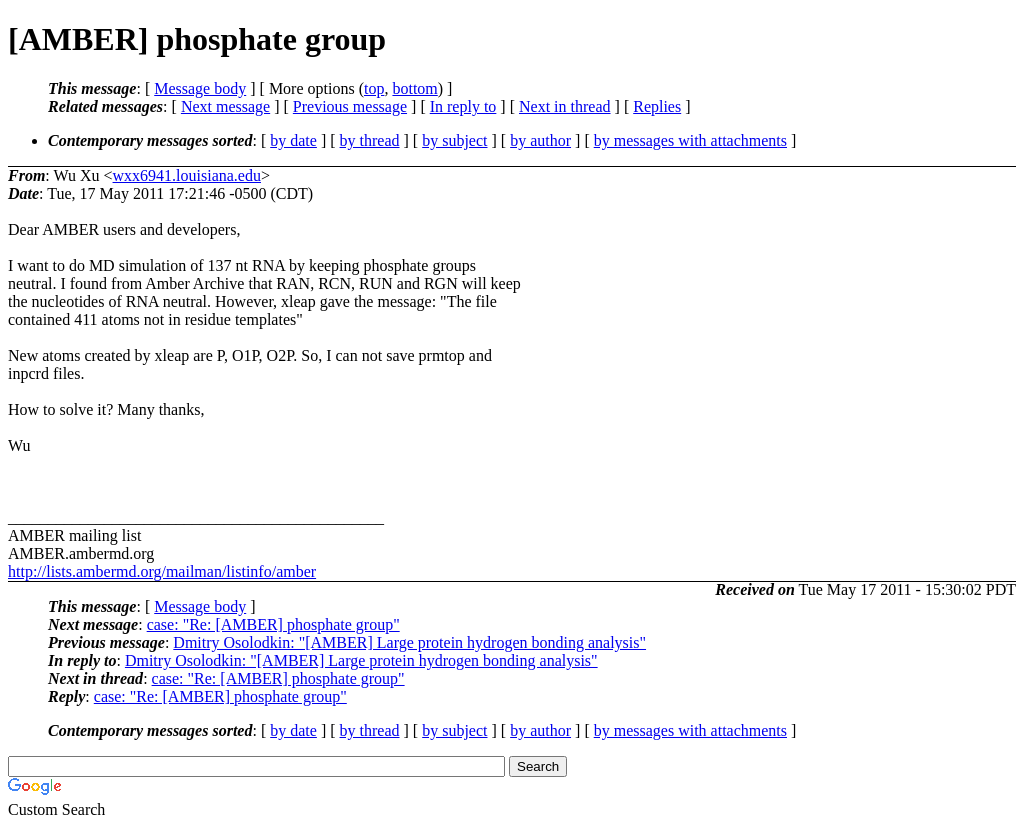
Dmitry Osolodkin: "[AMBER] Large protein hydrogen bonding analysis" (409, 642)
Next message (225, 106)
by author (540, 140)
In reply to (463, 106)
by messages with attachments (690, 140)
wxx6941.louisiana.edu (187, 175)
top (374, 88)
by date (293, 140)
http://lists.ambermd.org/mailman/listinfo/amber (162, 571)
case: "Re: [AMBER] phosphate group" (273, 624)
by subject (454, 140)
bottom (414, 88)
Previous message (350, 106)
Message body (200, 88)
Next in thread (565, 106)
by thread (370, 140)
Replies (657, 106)
